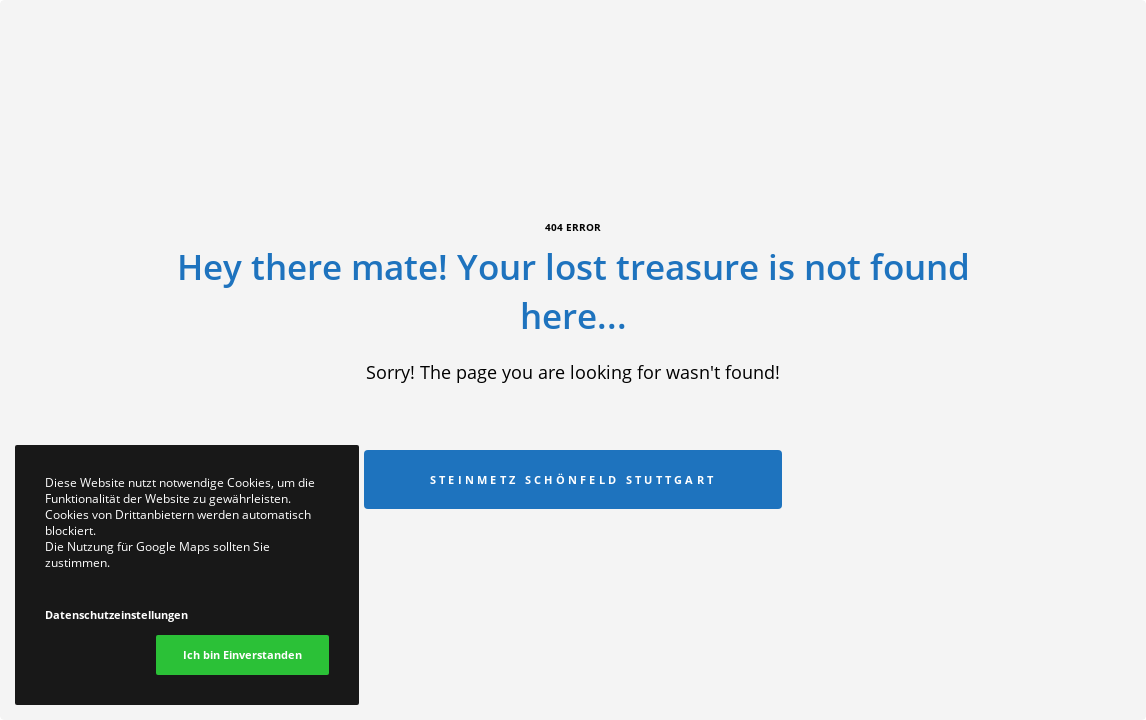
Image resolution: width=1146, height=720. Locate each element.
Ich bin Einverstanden (242, 654)
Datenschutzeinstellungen (116, 614)
